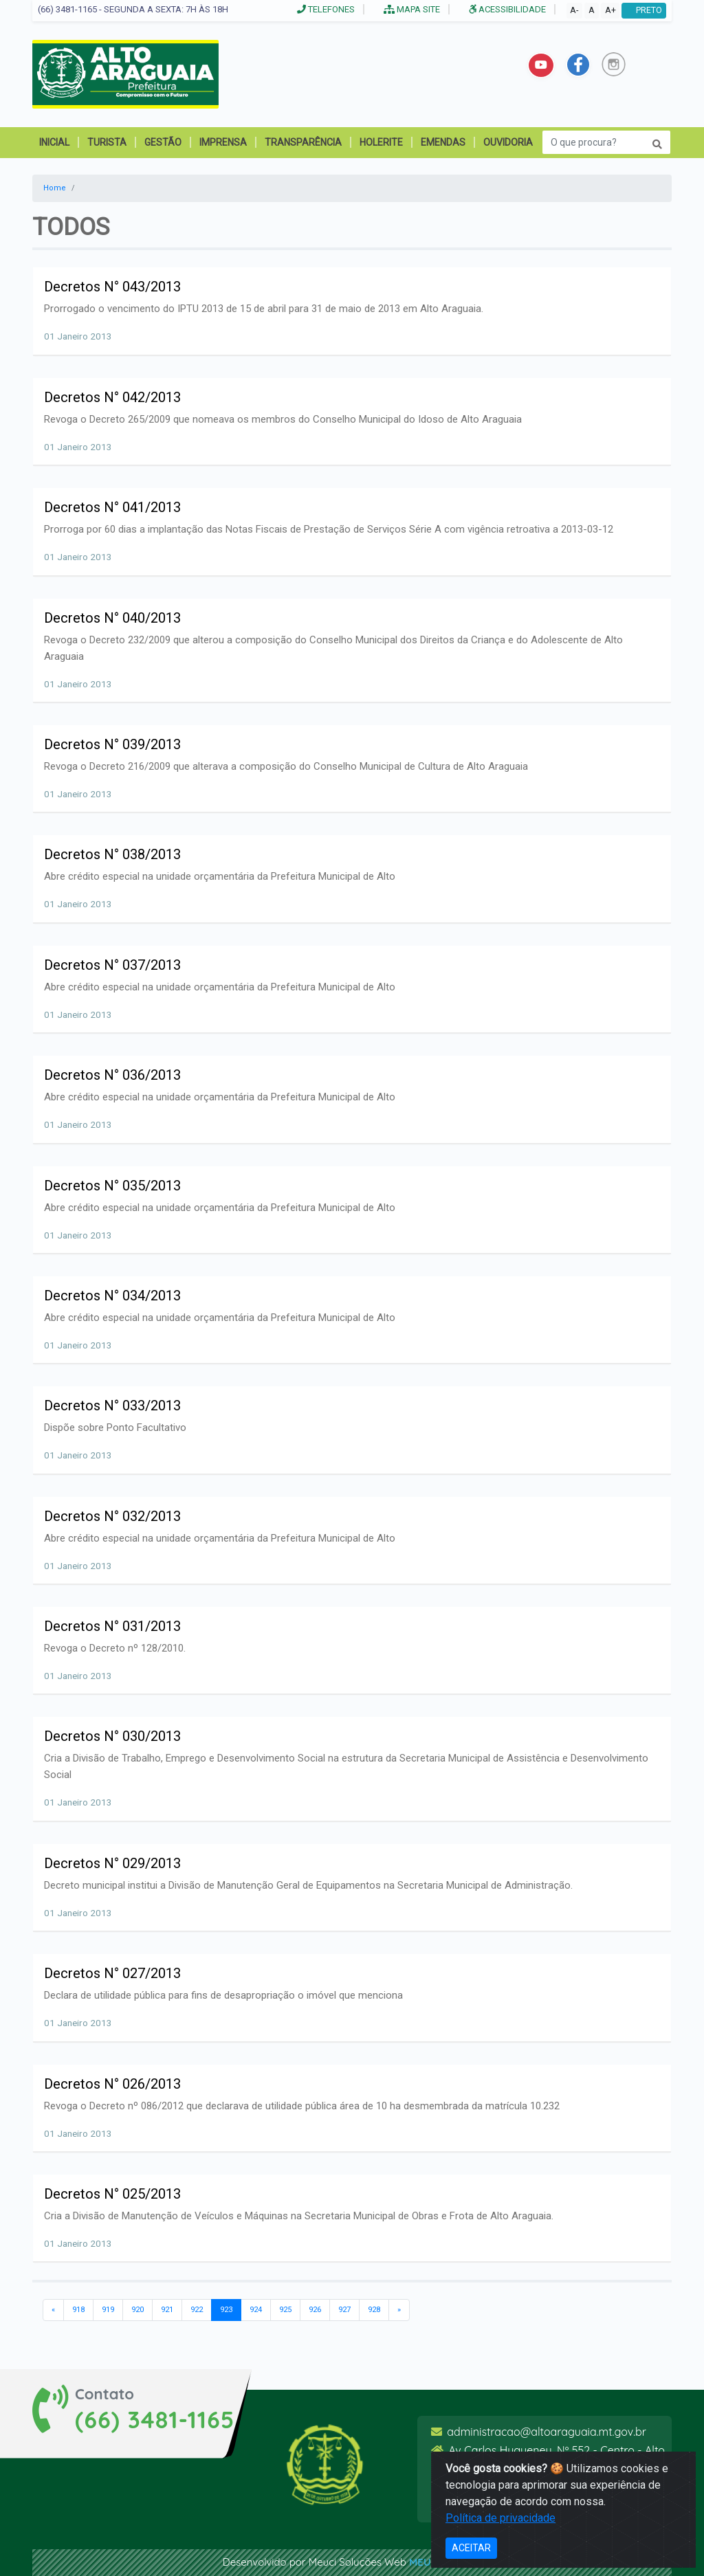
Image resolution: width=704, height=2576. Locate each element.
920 (137, 2309)
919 (108, 2309)
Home (54, 188)
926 (315, 2309)
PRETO (644, 10)
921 (167, 2309)
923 (226, 2309)
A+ (610, 10)
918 (78, 2309)
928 (374, 2309)
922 (196, 2309)
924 (256, 2309)
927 (344, 2309)
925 (285, 2309)
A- (574, 10)
